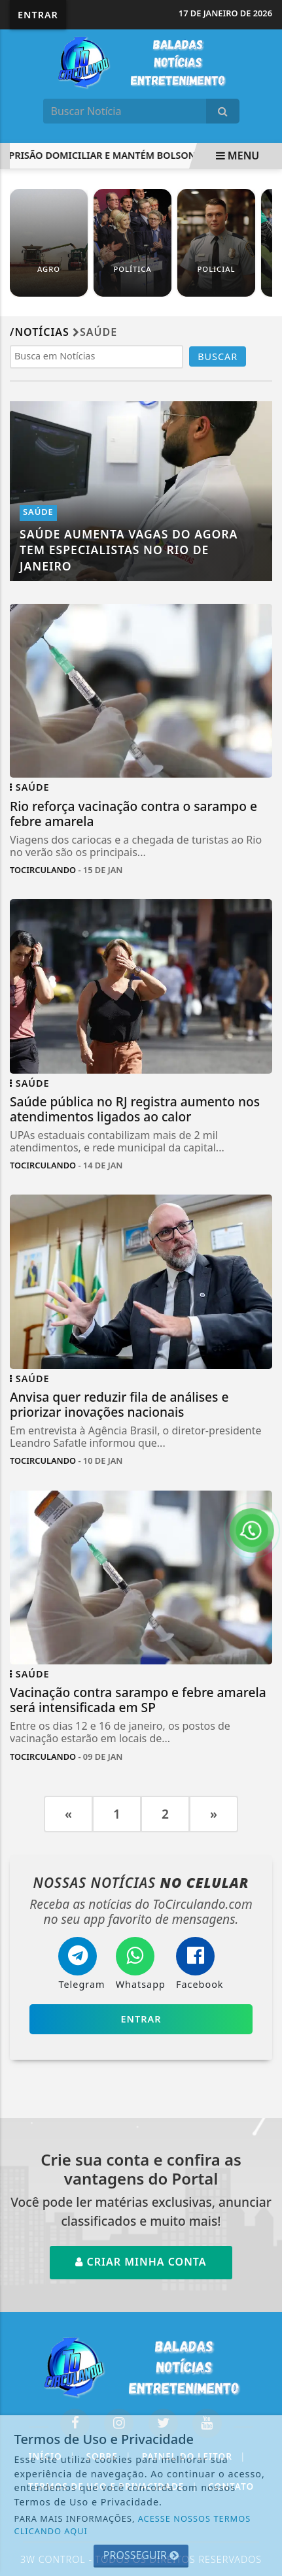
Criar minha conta (140, 2261)
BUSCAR (218, 356)
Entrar (38, 14)
